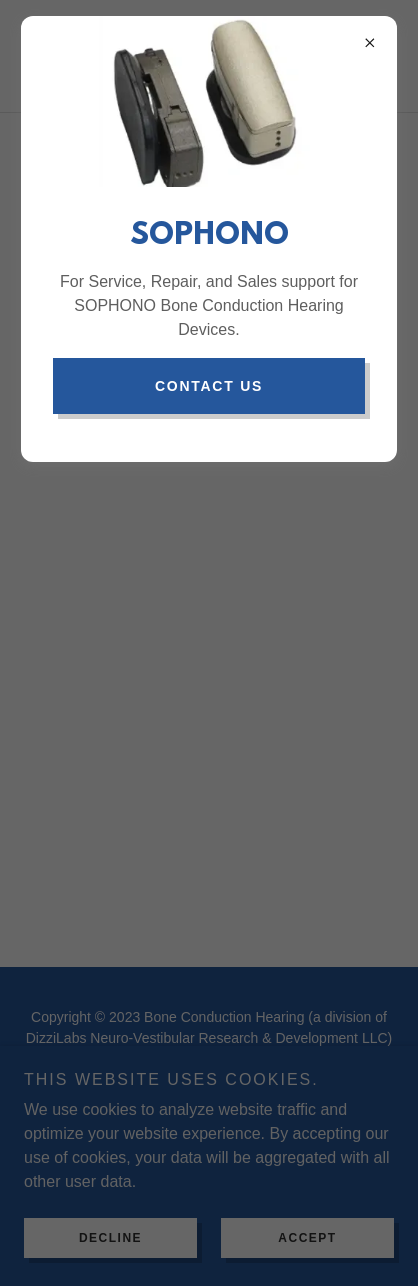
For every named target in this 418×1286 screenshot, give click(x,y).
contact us (209, 386)
